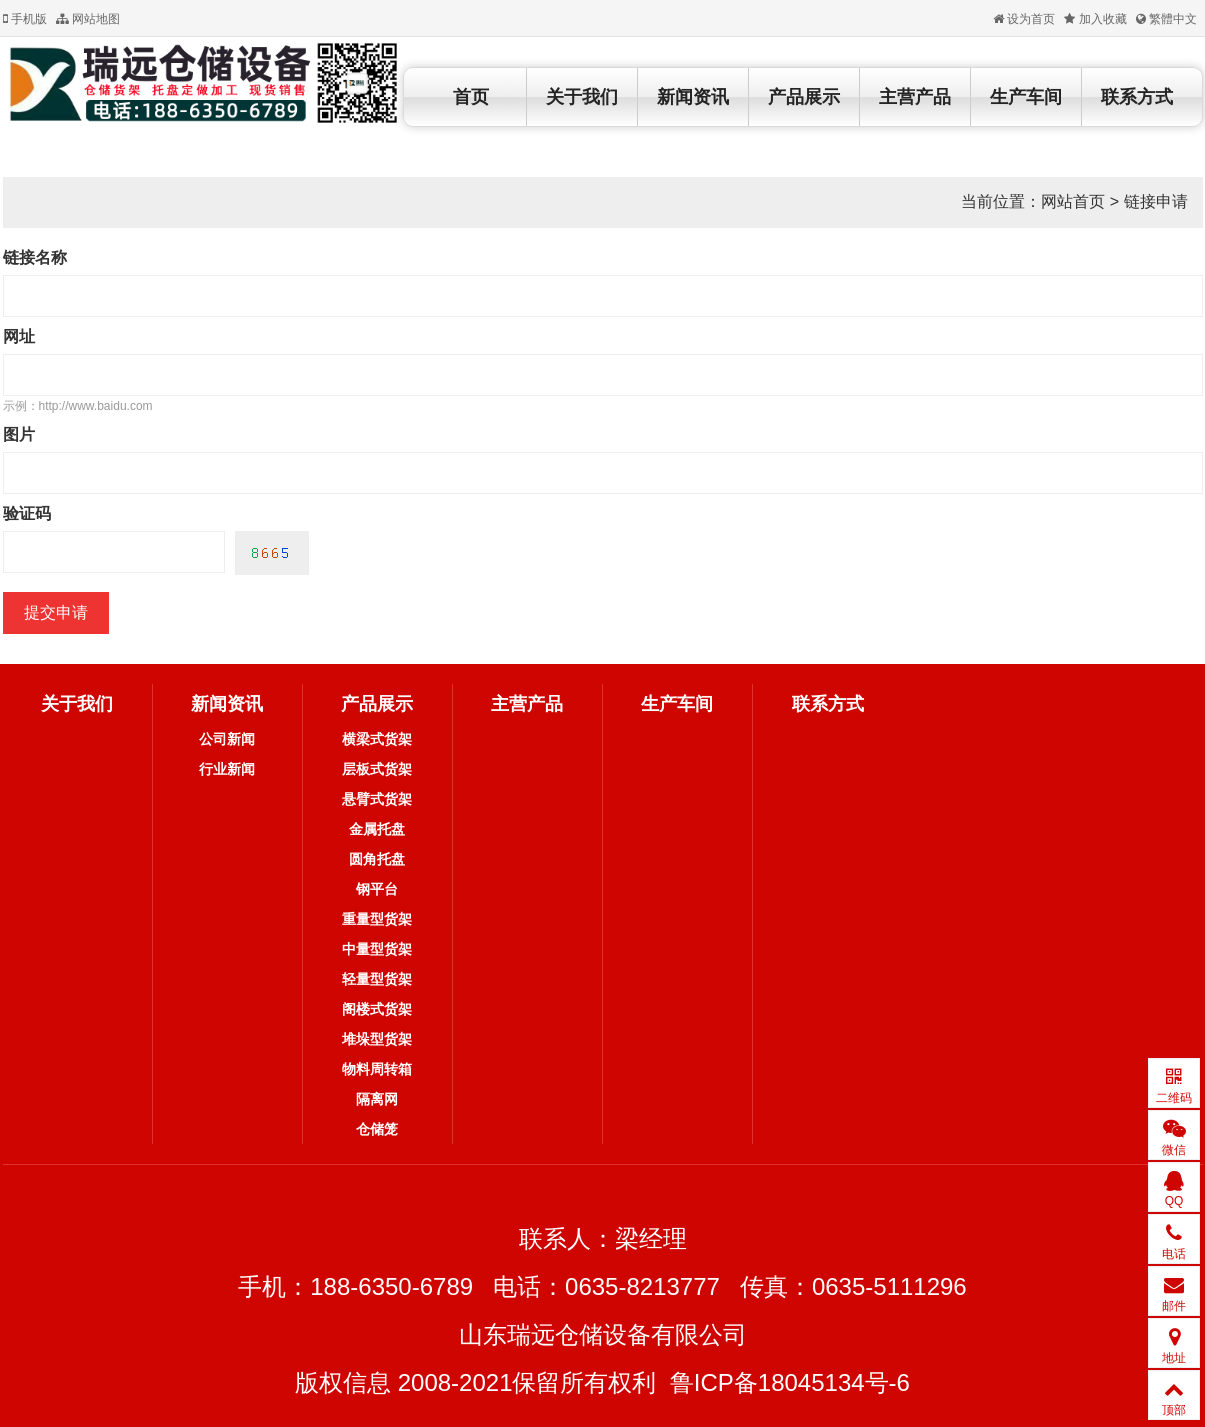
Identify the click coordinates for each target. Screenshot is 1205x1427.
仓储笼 (377, 1129)
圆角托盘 (377, 859)
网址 (19, 336)
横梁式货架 (377, 739)
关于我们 (582, 97)
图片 (19, 434)
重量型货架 (377, 919)
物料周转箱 (377, 1069)
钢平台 (377, 889)
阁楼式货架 (377, 1009)
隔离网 (377, 1099)
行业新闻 (227, 769)
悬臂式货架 (377, 799)
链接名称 (35, 257)
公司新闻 (227, 739)
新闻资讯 (693, 97)
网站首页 (1073, 201)
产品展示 (804, 97)
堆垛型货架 (377, 1039)
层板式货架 (377, 769)
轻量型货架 (377, 979)
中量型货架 (377, 949)
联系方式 (1137, 97)
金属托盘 (377, 829)
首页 (471, 97)
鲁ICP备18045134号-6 (790, 1382)
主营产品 (915, 97)
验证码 (27, 513)
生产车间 (1026, 97)
